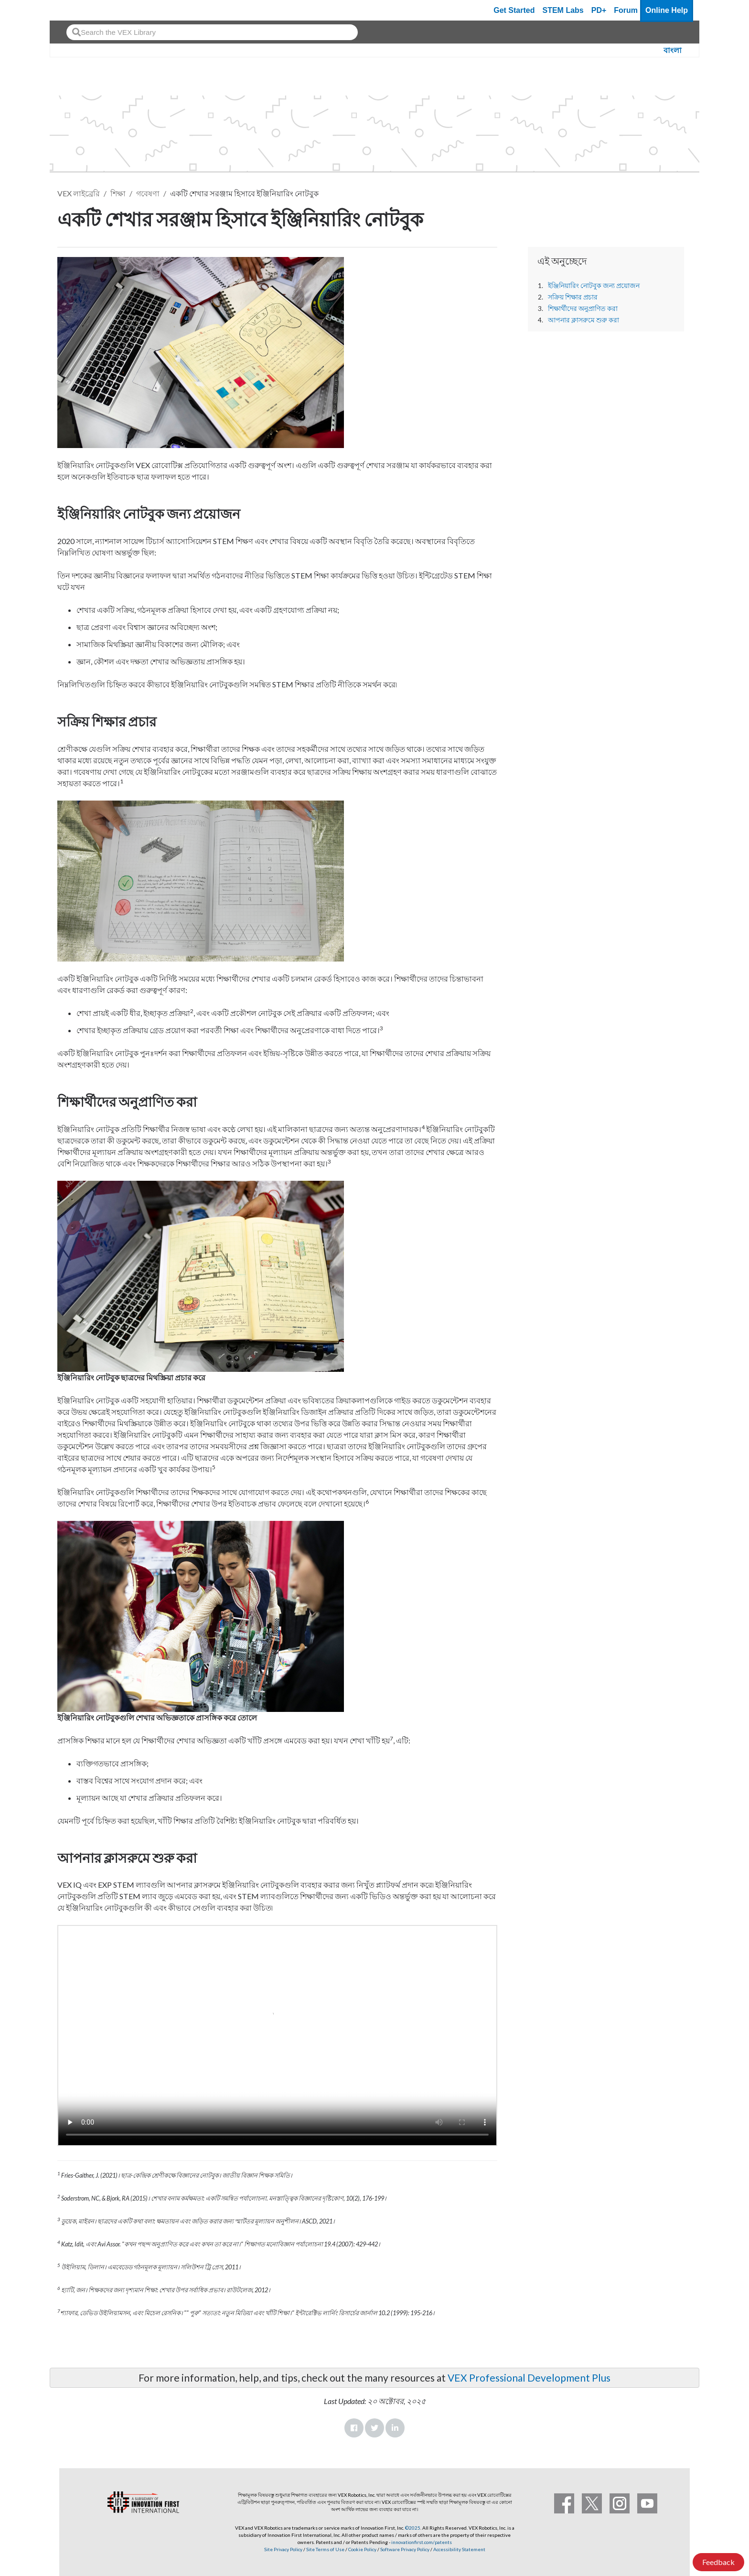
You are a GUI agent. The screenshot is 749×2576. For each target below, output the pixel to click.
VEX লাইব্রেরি (78, 193)
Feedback (718, 2561)
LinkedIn (395, 2427)
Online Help (666, 10)
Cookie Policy (362, 2549)
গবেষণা (148, 193)
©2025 (412, 2528)
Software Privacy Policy (404, 2549)
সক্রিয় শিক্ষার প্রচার (573, 297)
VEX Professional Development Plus (529, 2378)
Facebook (354, 2427)
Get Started (514, 10)
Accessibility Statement (459, 2549)
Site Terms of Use (324, 2549)
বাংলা (672, 50)
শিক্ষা (118, 193)
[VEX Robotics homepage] (75, 10)
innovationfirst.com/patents (421, 2542)
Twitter (374, 2427)
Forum (626, 10)
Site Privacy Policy (283, 2549)
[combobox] (212, 32)
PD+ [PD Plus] (599, 10)
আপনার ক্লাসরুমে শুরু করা (583, 320)
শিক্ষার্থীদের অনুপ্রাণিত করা (583, 308)
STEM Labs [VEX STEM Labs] (563, 10)
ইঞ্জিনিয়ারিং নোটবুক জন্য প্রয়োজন (594, 285)
